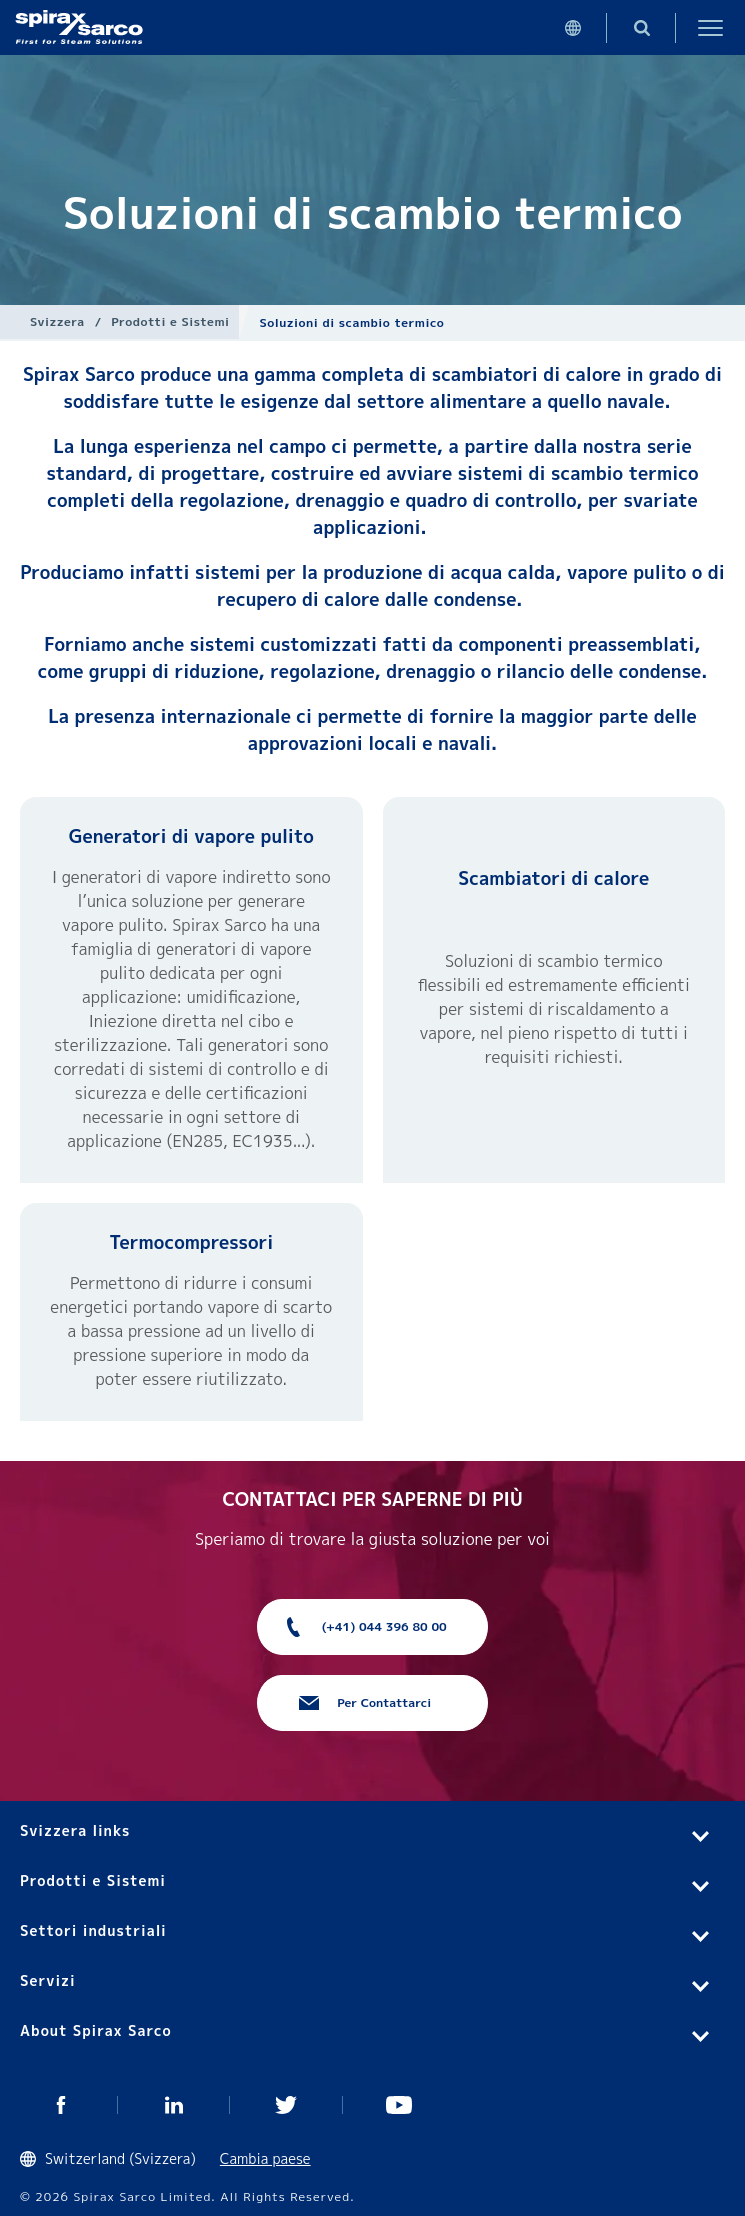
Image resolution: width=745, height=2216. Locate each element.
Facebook (61, 2105)
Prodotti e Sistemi (170, 321)
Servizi (48, 1980)
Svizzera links (75, 1830)
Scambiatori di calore (553, 878)
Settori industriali (93, 1930)
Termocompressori (191, 1242)
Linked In (174, 2105)
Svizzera (57, 321)
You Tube (399, 2105)
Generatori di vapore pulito (191, 836)
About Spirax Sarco (96, 2030)
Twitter (286, 2105)
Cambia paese (265, 2158)
